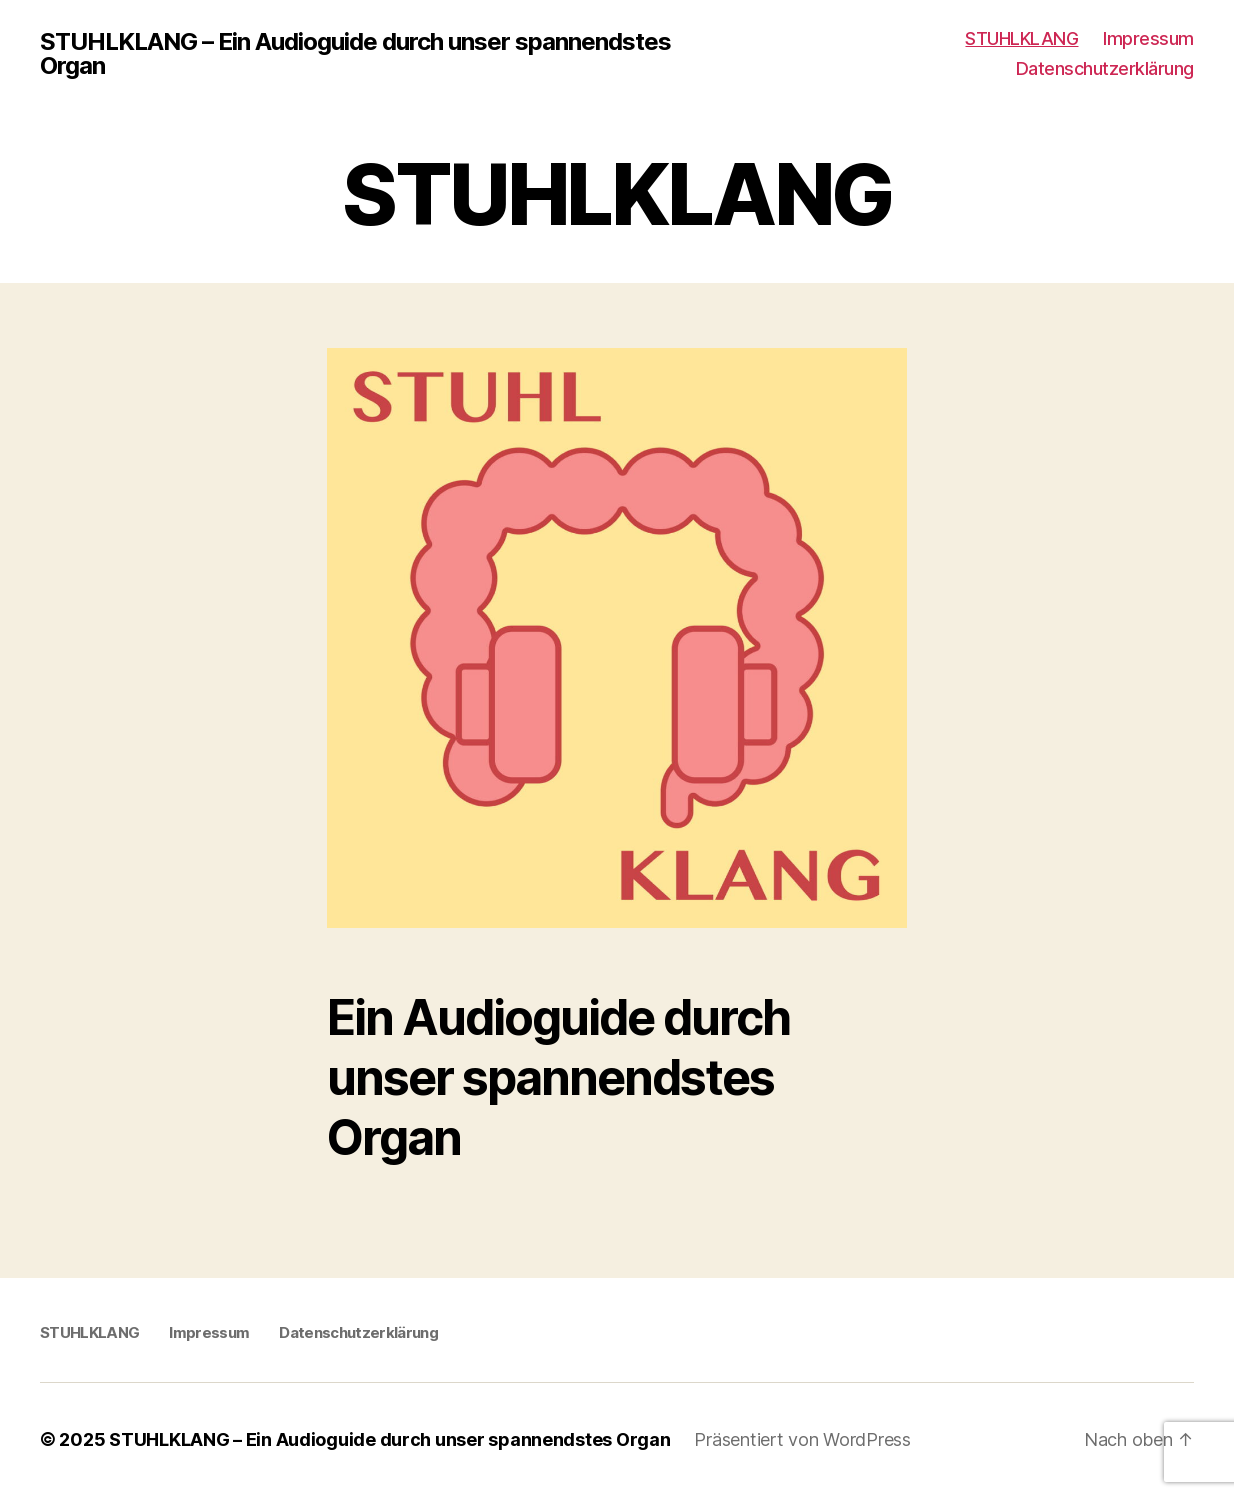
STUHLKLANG (1021, 38)
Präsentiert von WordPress (802, 1439)
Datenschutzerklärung (1105, 68)
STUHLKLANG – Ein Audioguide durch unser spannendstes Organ (355, 54)
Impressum (1148, 38)
